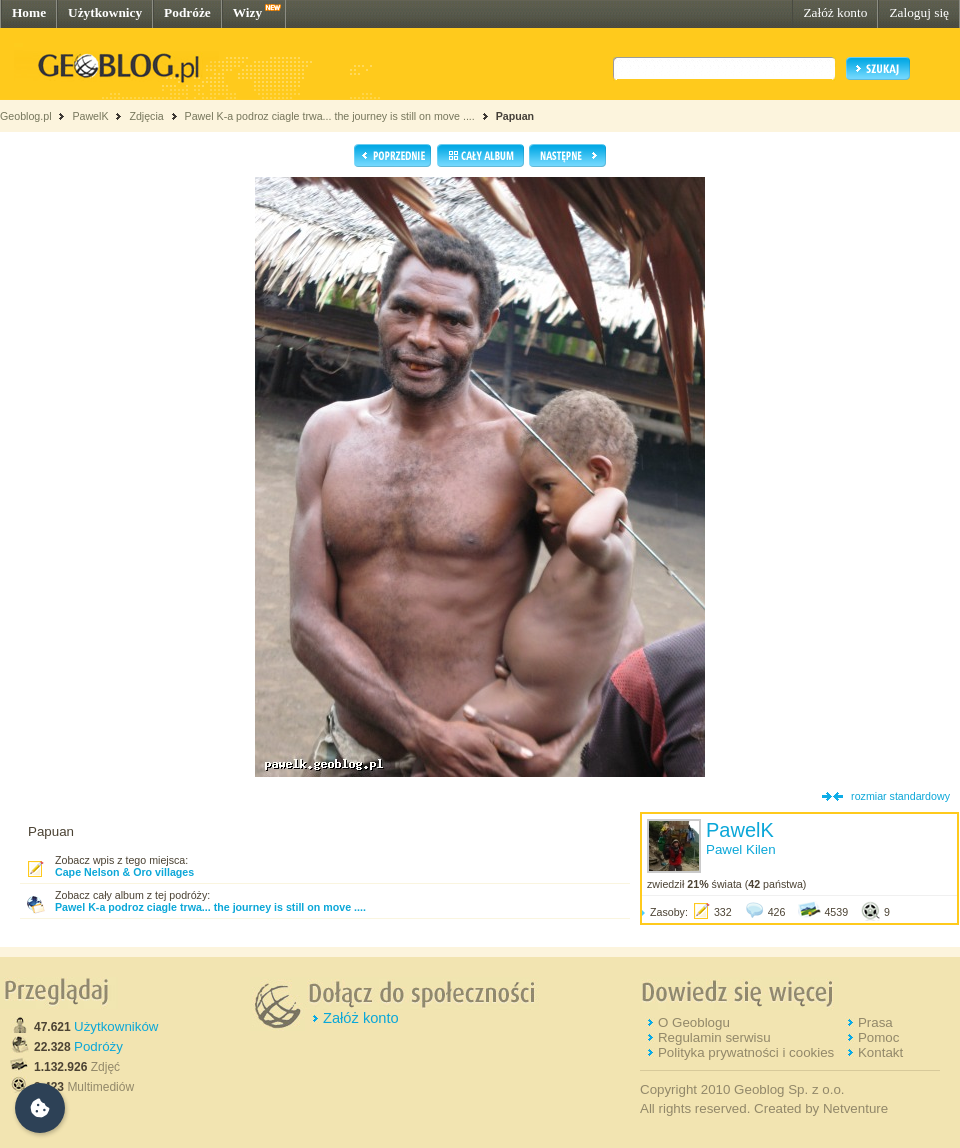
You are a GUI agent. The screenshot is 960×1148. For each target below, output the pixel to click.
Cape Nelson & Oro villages (124, 872)
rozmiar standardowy (900, 796)
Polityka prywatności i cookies (746, 1052)
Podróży (98, 1046)
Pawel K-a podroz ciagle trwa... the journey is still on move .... (330, 116)
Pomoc (878, 1037)
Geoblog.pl (26, 116)
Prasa (875, 1022)
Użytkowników (116, 1026)
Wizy (247, 12)
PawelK (90, 116)
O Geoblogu (694, 1022)
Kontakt (880, 1052)
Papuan (515, 116)
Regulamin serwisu (714, 1037)
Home (29, 12)
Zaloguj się (919, 12)
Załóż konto (835, 12)
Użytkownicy (105, 12)
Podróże (187, 12)
